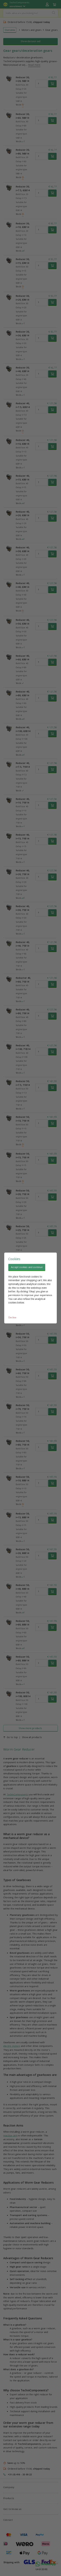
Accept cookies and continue (27, 1267)
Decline (12, 1317)
